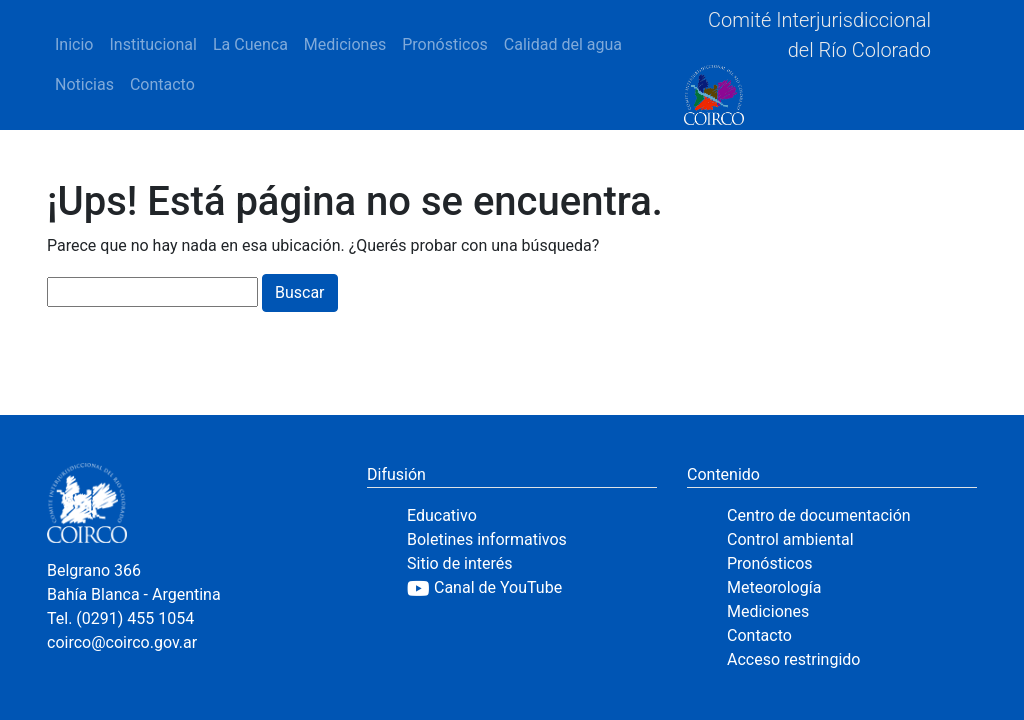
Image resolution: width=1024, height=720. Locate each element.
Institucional (152, 44)
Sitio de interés (460, 563)
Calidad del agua (563, 44)
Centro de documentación (819, 515)
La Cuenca (250, 44)
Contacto (162, 84)
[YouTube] (532, 588)
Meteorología (774, 587)
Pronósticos (445, 44)
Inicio (74, 44)
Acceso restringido (793, 659)
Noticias (84, 84)
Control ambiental (790, 539)
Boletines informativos (487, 539)
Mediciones (345, 44)
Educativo (442, 515)
